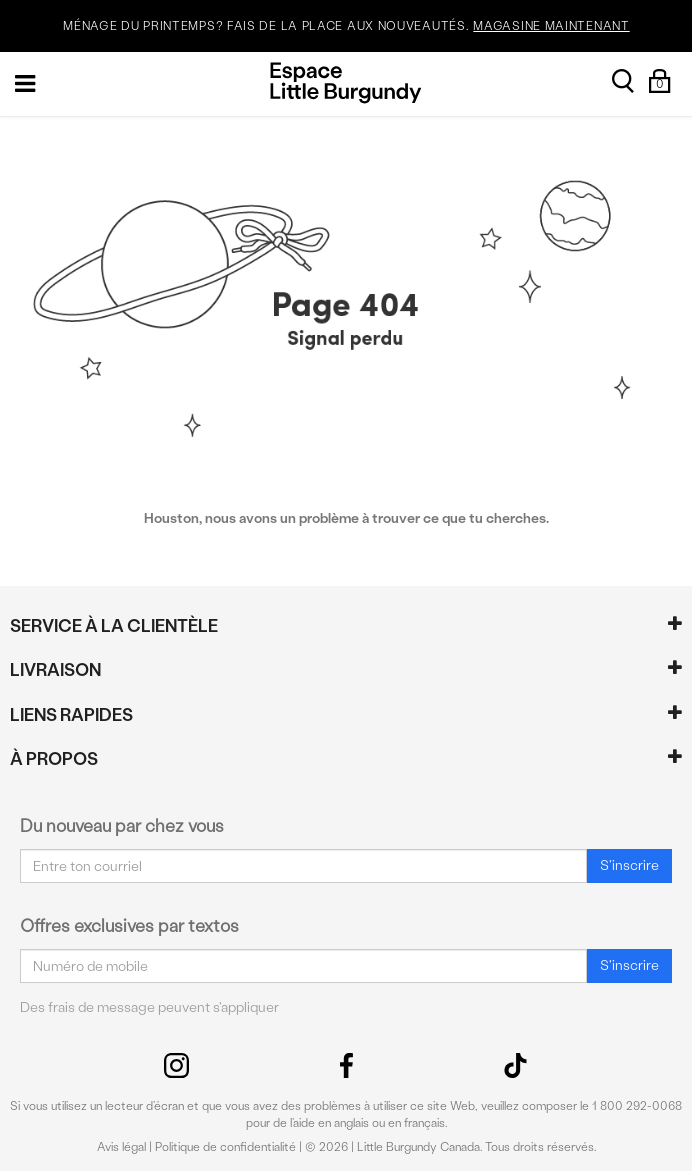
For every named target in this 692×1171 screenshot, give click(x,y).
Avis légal (121, 1147)
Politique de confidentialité (225, 1147)
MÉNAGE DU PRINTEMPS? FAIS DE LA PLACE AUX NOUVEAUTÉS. (346, 26)
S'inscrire (629, 865)
